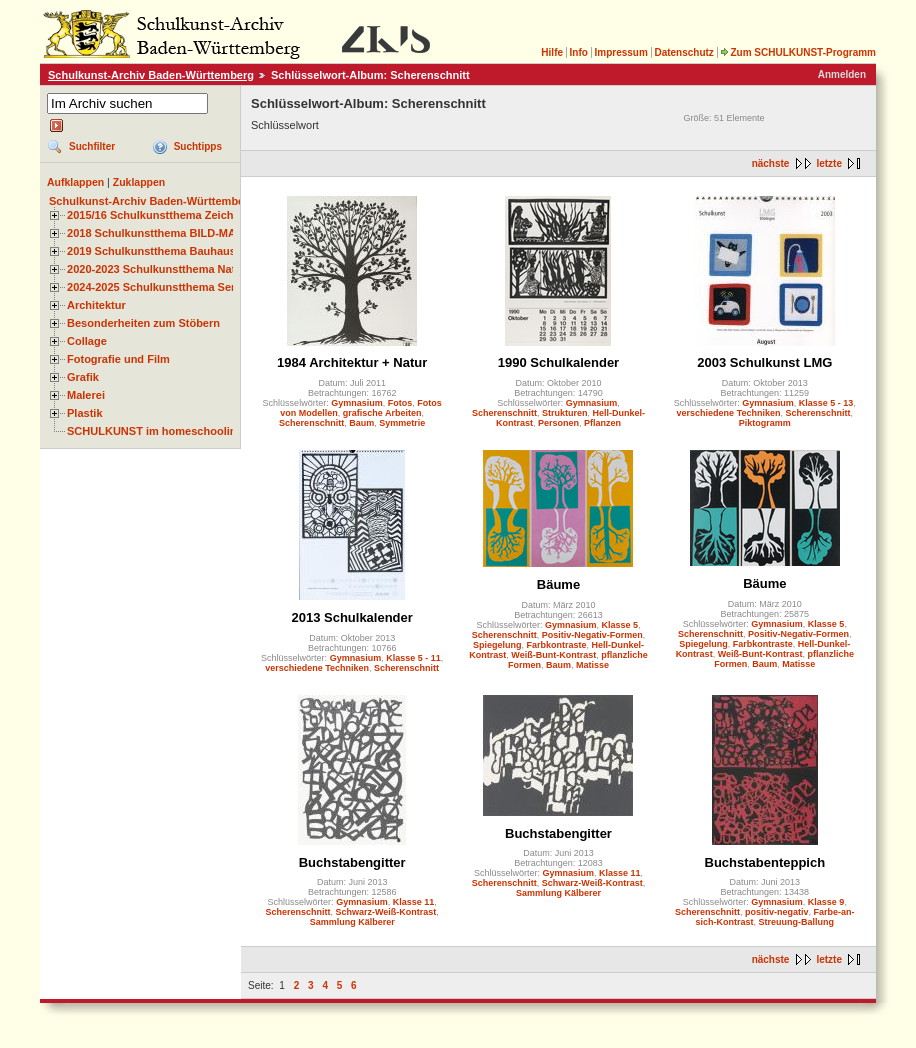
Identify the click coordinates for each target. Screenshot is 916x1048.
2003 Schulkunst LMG (764, 362)
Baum (361, 423)
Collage (87, 341)
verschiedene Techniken (729, 413)
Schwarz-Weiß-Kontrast (386, 912)
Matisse (592, 665)
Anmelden (842, 74)
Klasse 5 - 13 (826, 403)
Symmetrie (402, 423)
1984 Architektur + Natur (352, 362)
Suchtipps (198, 146)
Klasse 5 (620, 625)
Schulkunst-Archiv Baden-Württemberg (151, 75)
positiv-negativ (777, 912)
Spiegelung (497, 645)
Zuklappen (139, 182)
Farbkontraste (556, 645)
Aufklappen (75, 182)
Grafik (83, 377)
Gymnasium (357, 403)
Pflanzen (602, 423)
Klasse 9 (826, 902)
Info (579, 52)
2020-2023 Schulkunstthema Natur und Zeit (179, 269)
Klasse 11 (414, 902)
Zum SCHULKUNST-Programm (798, 52)
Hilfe (552, 52)
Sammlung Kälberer (352, 922)
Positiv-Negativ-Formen (592, 635)
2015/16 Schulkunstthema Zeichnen (160, 215)
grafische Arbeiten (382, 413)
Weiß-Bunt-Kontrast (553, 655)
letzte (829, 163)
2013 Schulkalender (351, 617)
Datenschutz (683, 52)
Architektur (96, 305)
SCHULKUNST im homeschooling (155, 431)
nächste (771, 163)
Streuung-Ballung (797, 922)
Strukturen (565, 413)
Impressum (620, 52)
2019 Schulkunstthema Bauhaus (151, 251)
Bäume (558, 584)
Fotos (400, 403)
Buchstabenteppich (765, 862)
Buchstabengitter (352, 862)
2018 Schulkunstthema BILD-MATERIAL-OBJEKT (195, 233)
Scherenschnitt (311, 423)
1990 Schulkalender (558, 362)
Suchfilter (92, 146)
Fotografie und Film (118, 359)
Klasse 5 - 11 (413, 658)
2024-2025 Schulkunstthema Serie (156, 287)
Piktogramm (765, 423)
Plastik (85, 413)
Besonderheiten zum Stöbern (143, 323)
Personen (558, 423)
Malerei (86, 395)
